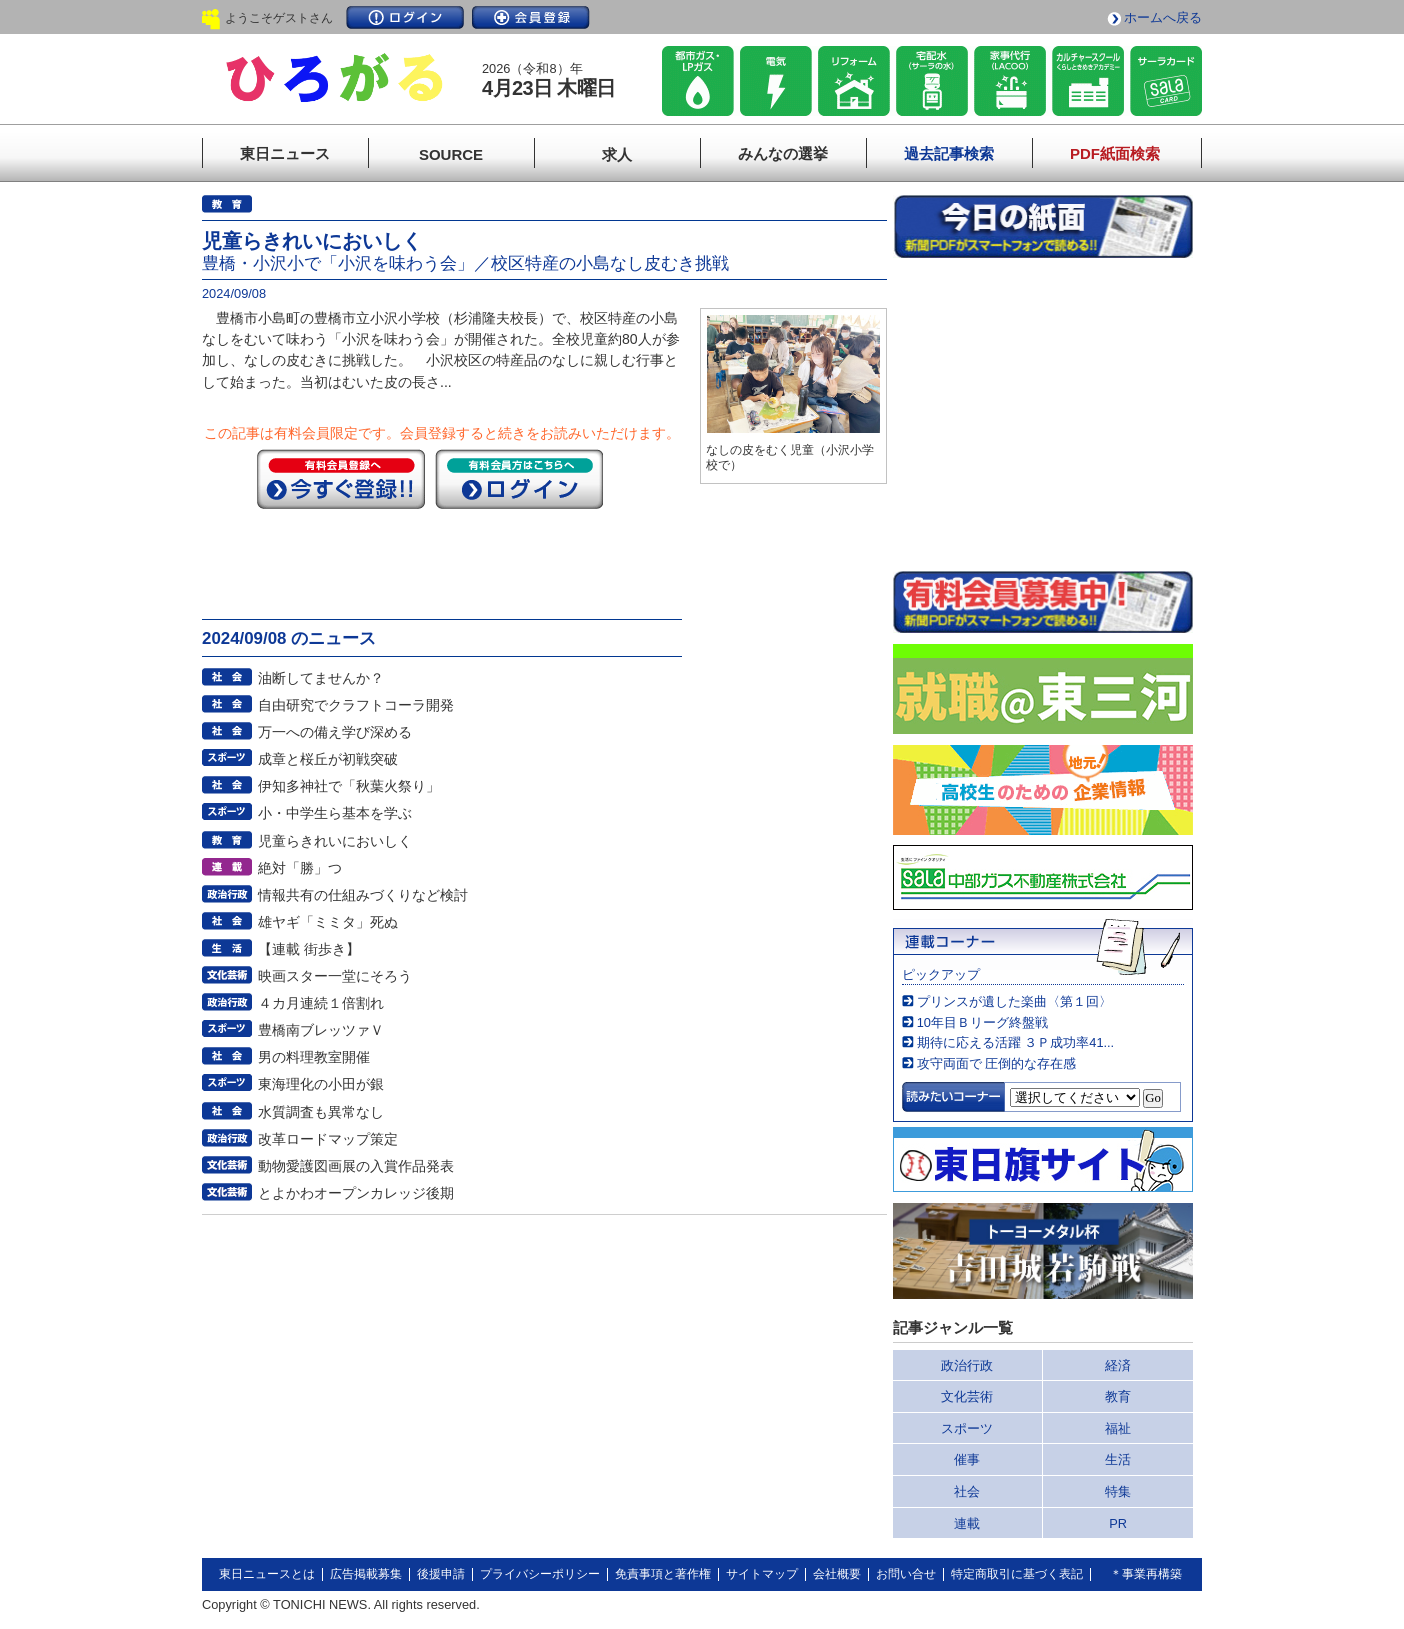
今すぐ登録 (341, 479)
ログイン (405, 17)
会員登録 (531, 17)
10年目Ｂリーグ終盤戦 (982, 1022)
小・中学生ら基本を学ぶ (335, 813)
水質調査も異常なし (321, 1112)
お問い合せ (906, 1574)
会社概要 (837, 1574)
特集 (1118, 1491)
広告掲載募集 (366, 1574)
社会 (967, 1491)
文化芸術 (967, 1396)
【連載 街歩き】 (309, 949)
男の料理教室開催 (314, 1057)
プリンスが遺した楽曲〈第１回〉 (1014, 1001)
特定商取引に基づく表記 (1017, 1574)
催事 (967, 1459)
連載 (967, 1523)
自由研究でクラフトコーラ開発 (356, 705)
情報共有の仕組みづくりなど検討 (363, 895)
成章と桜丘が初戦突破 (328, 759)
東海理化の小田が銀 (321, 1084)
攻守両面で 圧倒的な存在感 (997, 1063)
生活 (1118, 1459)
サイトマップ (762, 1574)
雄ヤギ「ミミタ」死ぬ (328, 922)
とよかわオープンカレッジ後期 (356, 1193)
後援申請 (441, 1574)
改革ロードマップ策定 (328, 1139)
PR (1118, 1523)
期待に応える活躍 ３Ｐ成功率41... (1015, 1042)
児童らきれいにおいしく (335, 841)
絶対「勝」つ (300, 868)
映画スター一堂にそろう (335, 976)
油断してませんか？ (321, 678)
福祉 (1118, 1428)
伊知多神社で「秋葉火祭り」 (349, 786)
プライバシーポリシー (540, 1574)
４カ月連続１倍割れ (321, 1003)
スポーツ (967, 1428)
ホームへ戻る (1163, 17)
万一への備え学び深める (335, 732)
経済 (1118, 1365)
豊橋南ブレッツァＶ (321, 1030)
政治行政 (967, 1365)
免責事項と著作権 (663, 1574)
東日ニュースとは (267, 1574)
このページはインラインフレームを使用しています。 (1043, 414)
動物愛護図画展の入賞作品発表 (356, 1166)
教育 (1118, 1396)
